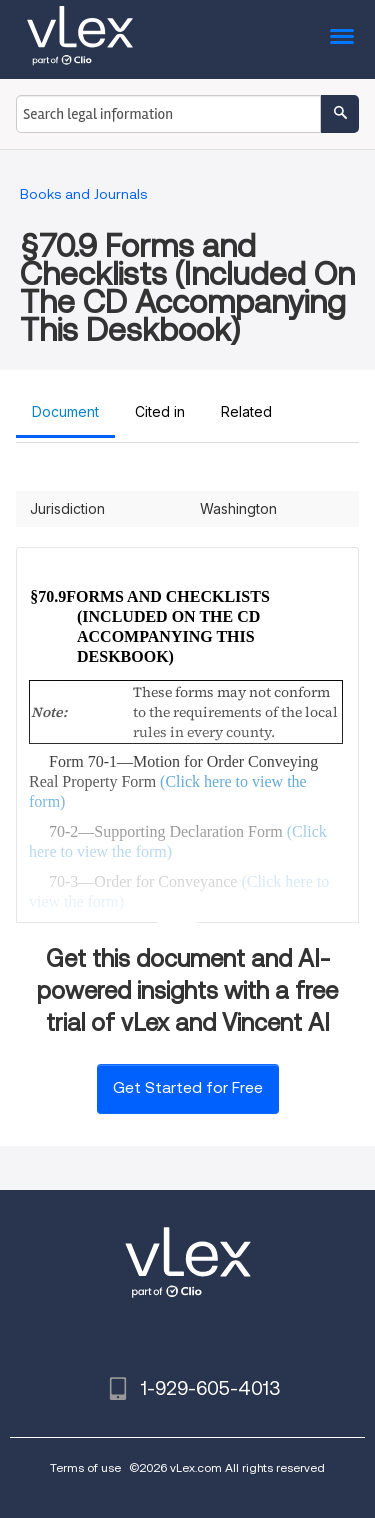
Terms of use (85, 1467)
